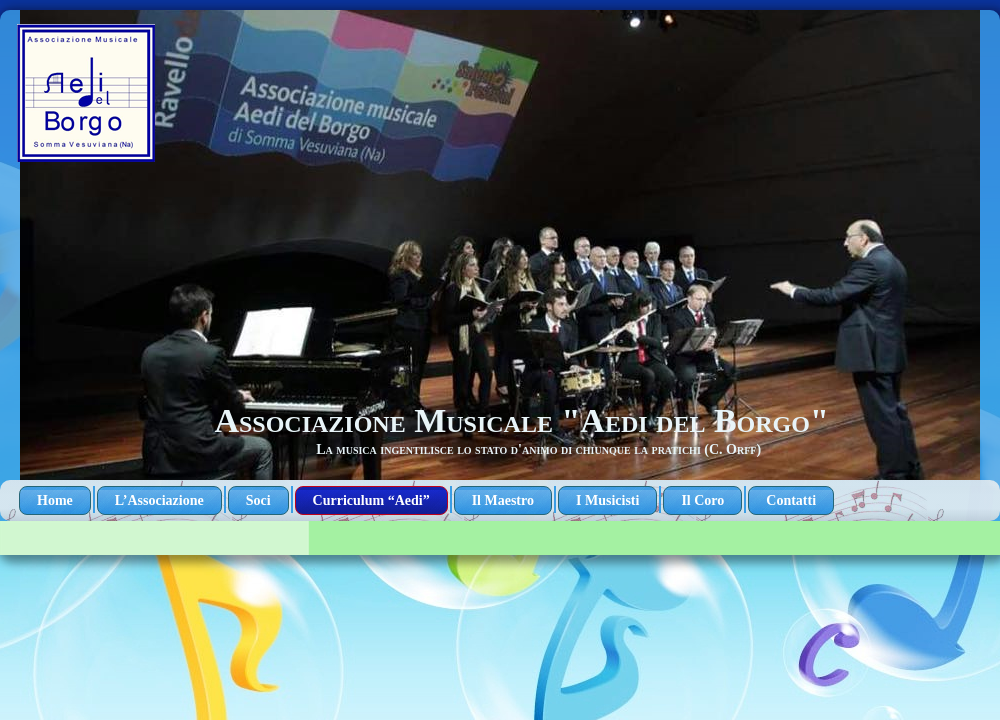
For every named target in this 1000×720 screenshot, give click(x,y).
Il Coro (702, 500)
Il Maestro (503, 500)
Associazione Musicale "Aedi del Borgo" (521, 420)
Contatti (791, 500)
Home (55, 500)
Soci (258, 500)
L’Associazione (159, 500)
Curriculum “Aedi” (371, 500)
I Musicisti (607, 500)
